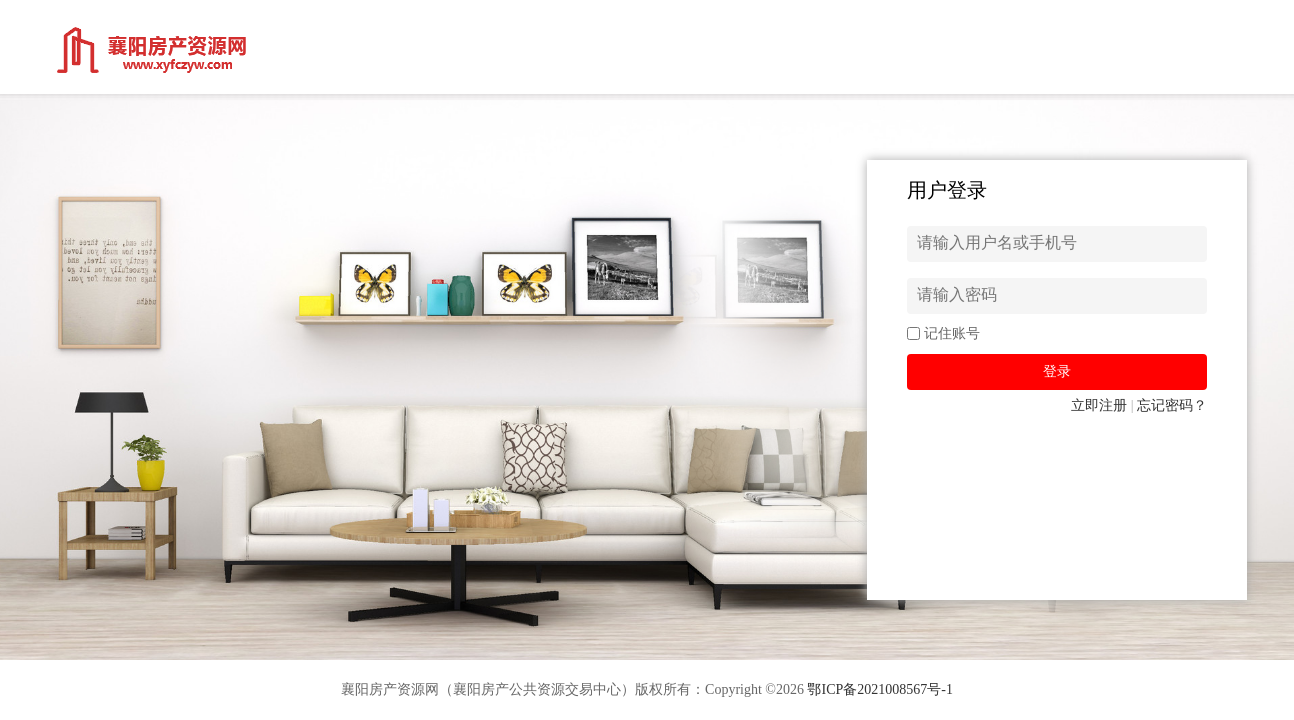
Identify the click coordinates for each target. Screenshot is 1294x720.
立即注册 (1099, 405)
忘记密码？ (1172, 405)
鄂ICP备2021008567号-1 (879, 689)
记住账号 (952, 333)
